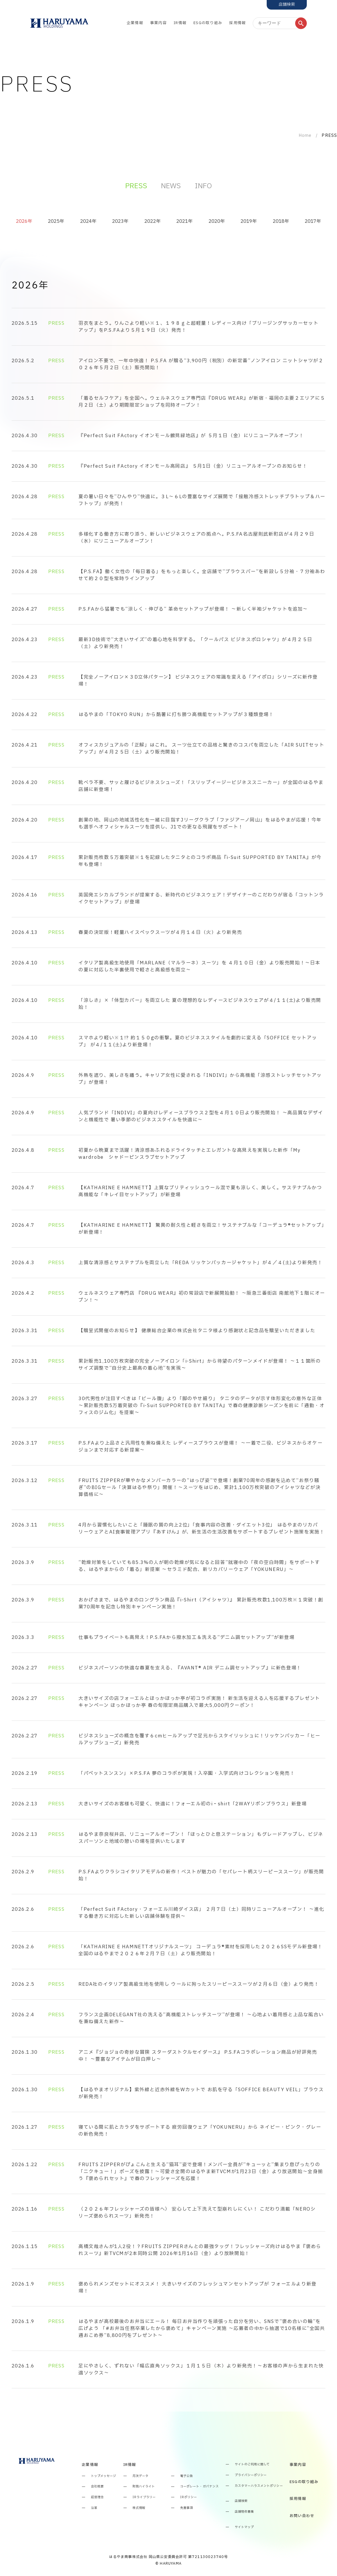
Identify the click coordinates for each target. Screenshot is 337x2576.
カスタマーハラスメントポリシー (259, 2486)
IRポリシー (188, 2497)
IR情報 (180, 23)
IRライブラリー (144, 2497)
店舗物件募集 (244, 2512)
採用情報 (237, 23)
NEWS (171, 186)
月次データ (140, 2476)
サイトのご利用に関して (252, 2464)
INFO (203, 186)
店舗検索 (241, 2501)
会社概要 (97, 2487)
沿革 (94, 2508)
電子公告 (186, 2476)
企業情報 (135, 23)
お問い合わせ (302, 2516)
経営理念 (97, 2497)
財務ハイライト (143, 2487)
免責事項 (186, 2508)
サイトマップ (244, 2527)
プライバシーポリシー (251, 2475)
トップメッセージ (103, 2476)
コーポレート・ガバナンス (199, 2487)
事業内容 (158, 23)
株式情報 (138, 2508)
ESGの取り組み (207, 23)
